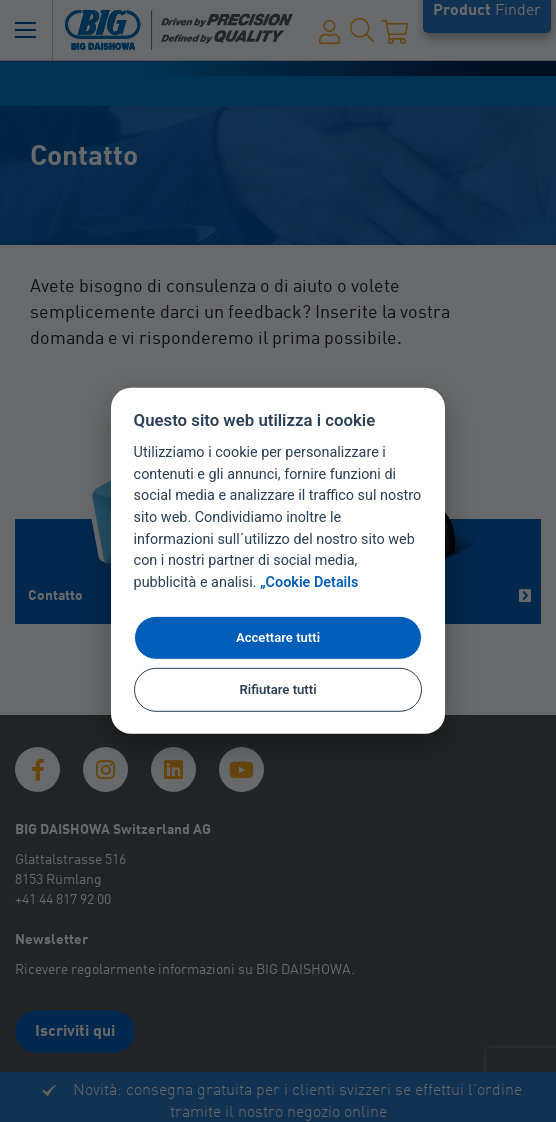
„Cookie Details (309, 582)
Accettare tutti (278, 637)
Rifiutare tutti (277, 689)
